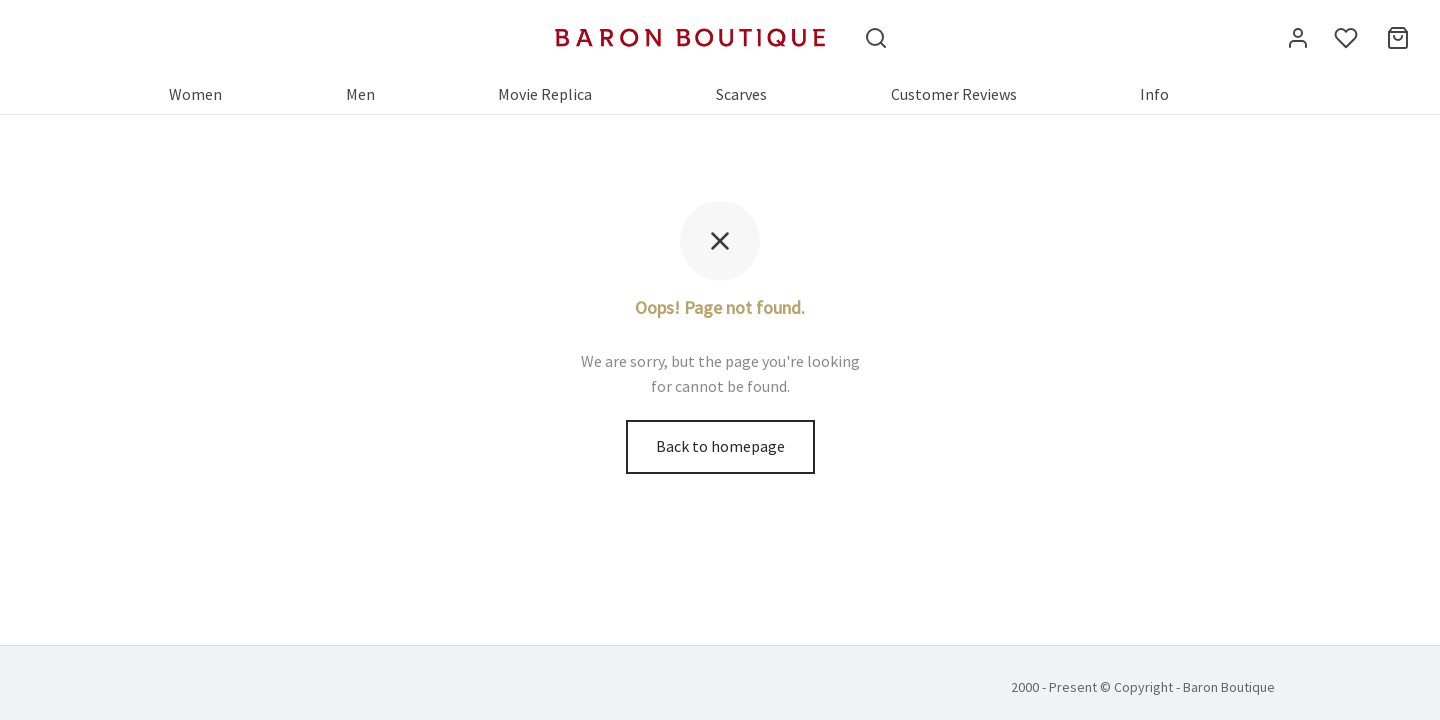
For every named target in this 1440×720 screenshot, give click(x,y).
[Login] (1298, 38)
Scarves (741, 94)
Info (1154, 94)
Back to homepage (720, 446)
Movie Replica (545, 94)
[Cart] (1398, 38)
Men (360, 94)
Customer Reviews (954, 94)
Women (195, 94)
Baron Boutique (1229, 687)
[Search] (876, 38)
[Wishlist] (1348, 38)
